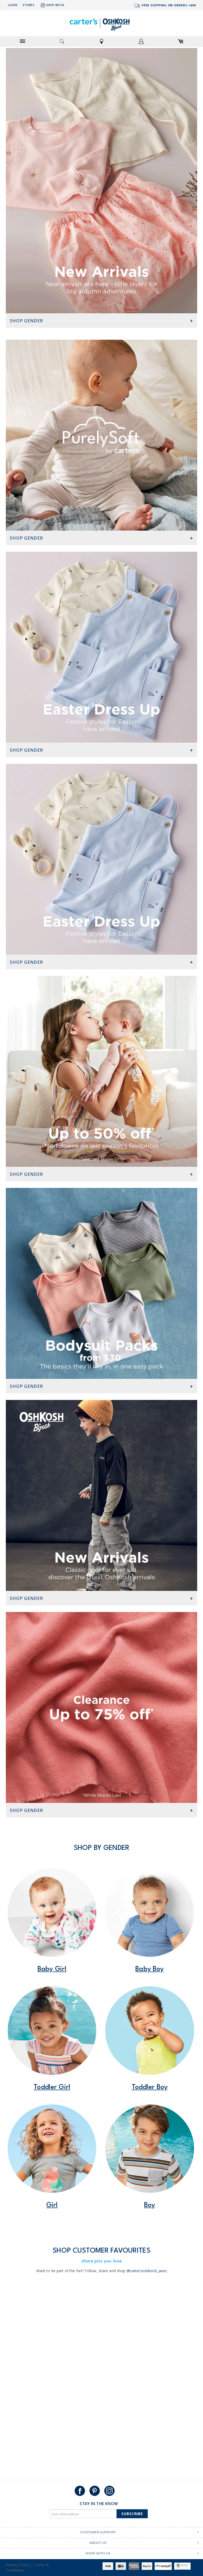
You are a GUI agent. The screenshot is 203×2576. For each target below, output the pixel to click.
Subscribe (132, 2513)
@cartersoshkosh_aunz (147, 2270)
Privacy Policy (18, 2564)
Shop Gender (26, 321)
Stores (28, 5)
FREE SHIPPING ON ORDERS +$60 (165, 5)
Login (12, 5)
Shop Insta (52, 5)
